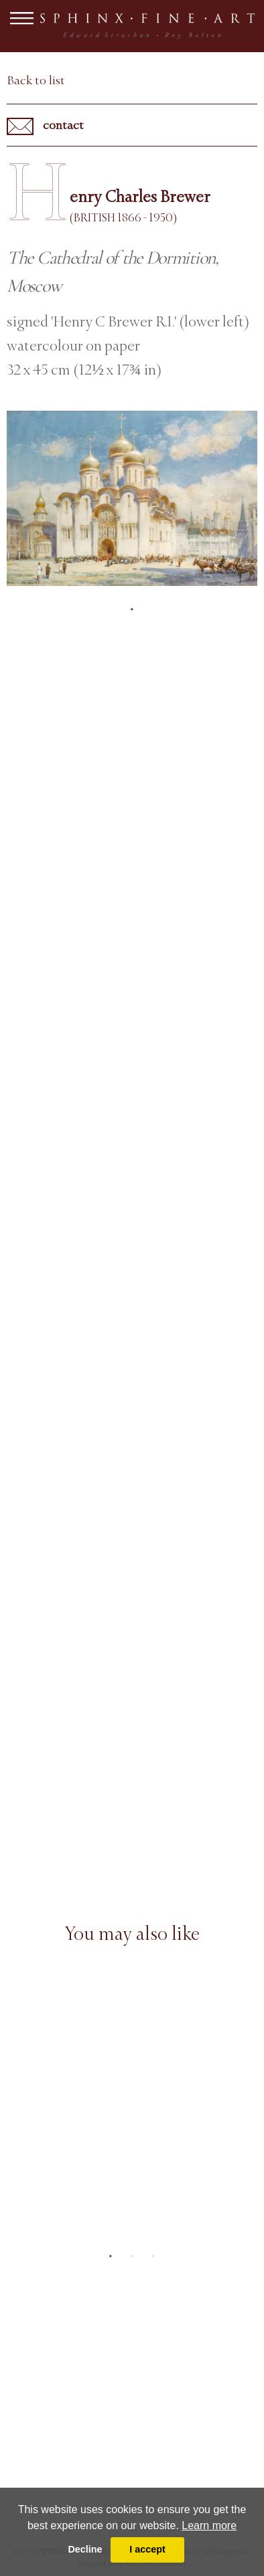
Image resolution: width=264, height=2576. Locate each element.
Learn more (209, 2525)
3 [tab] (153, 2256)
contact (45, 126)
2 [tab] (132, 2256)
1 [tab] (132, 609)
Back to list (36, 80)
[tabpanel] (132, 498)
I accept (147, 2549)
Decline (85, 2549)
